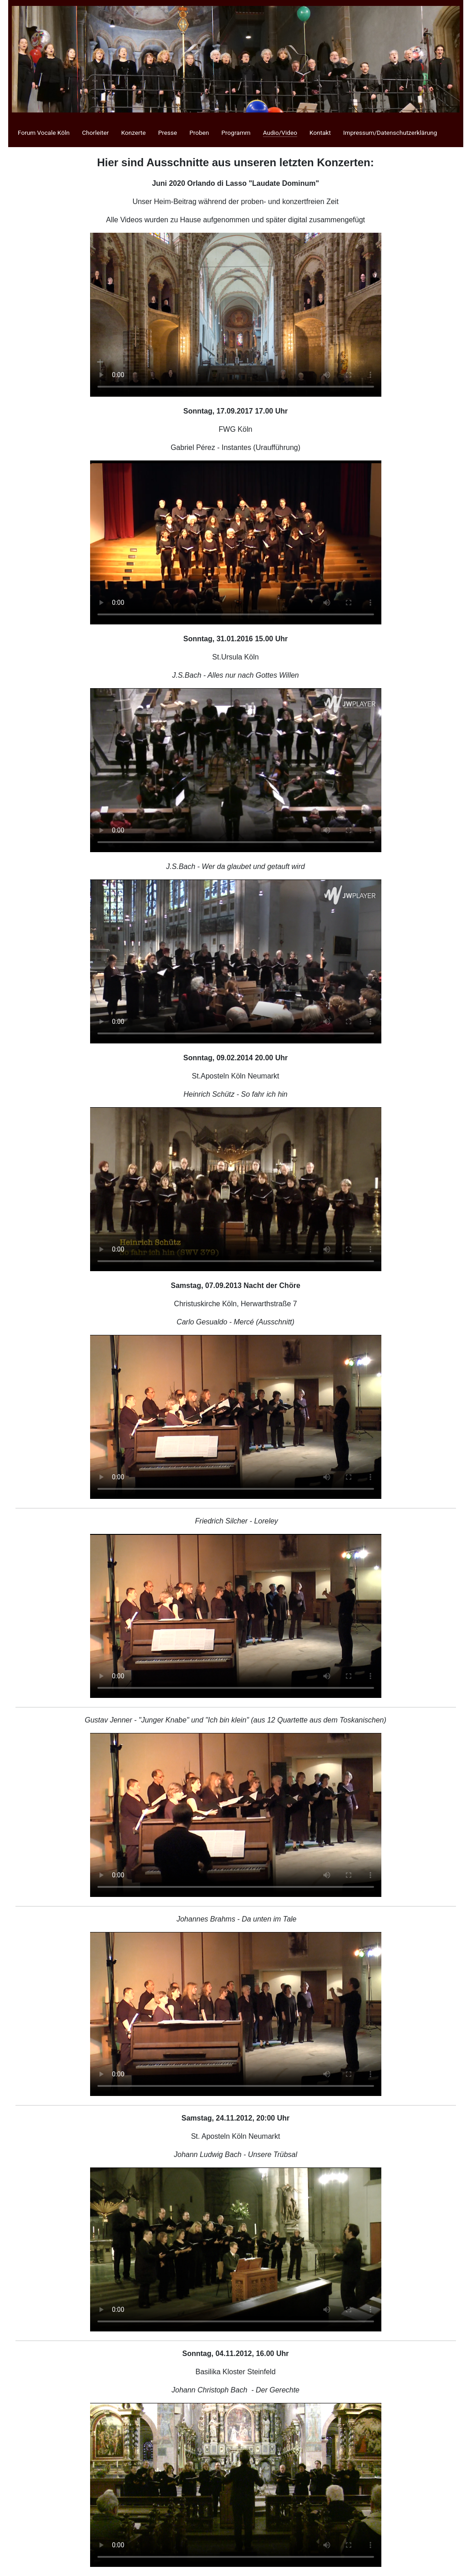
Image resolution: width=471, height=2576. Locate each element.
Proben (199, 132)
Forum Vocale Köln (44, 132)
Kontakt (320, 132)
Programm (235, 132)
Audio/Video (280, 132)
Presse (167, 132)
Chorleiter (95, 132)
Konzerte (133, 132)
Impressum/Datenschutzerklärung (390, 132)
